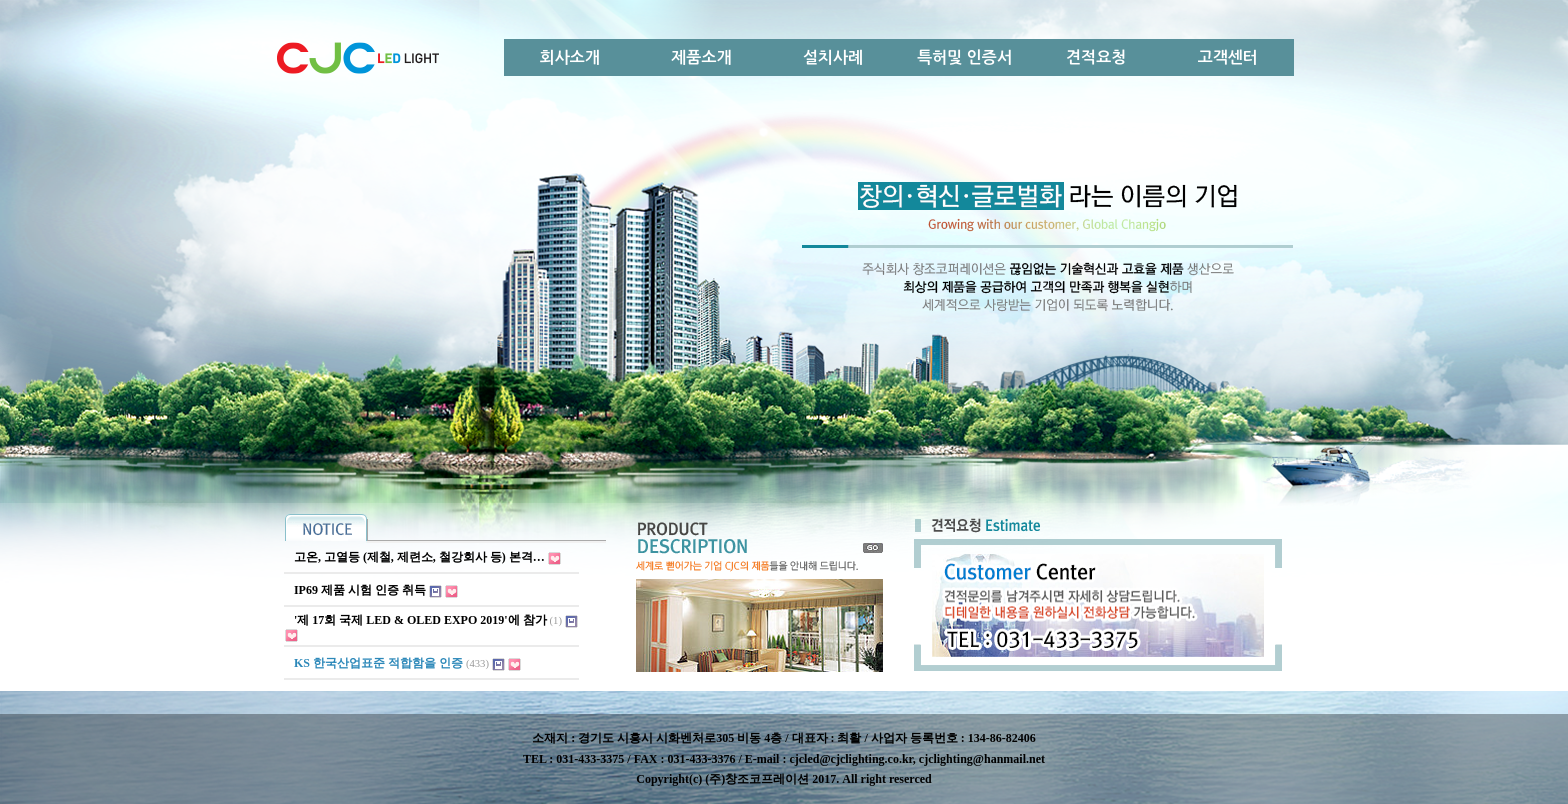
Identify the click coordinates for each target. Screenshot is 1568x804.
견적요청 (1096, 57)
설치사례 (833, 57)
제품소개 (701, 57)
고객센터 (1228, 57)
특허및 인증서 (964, 57)
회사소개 (570, 57)
